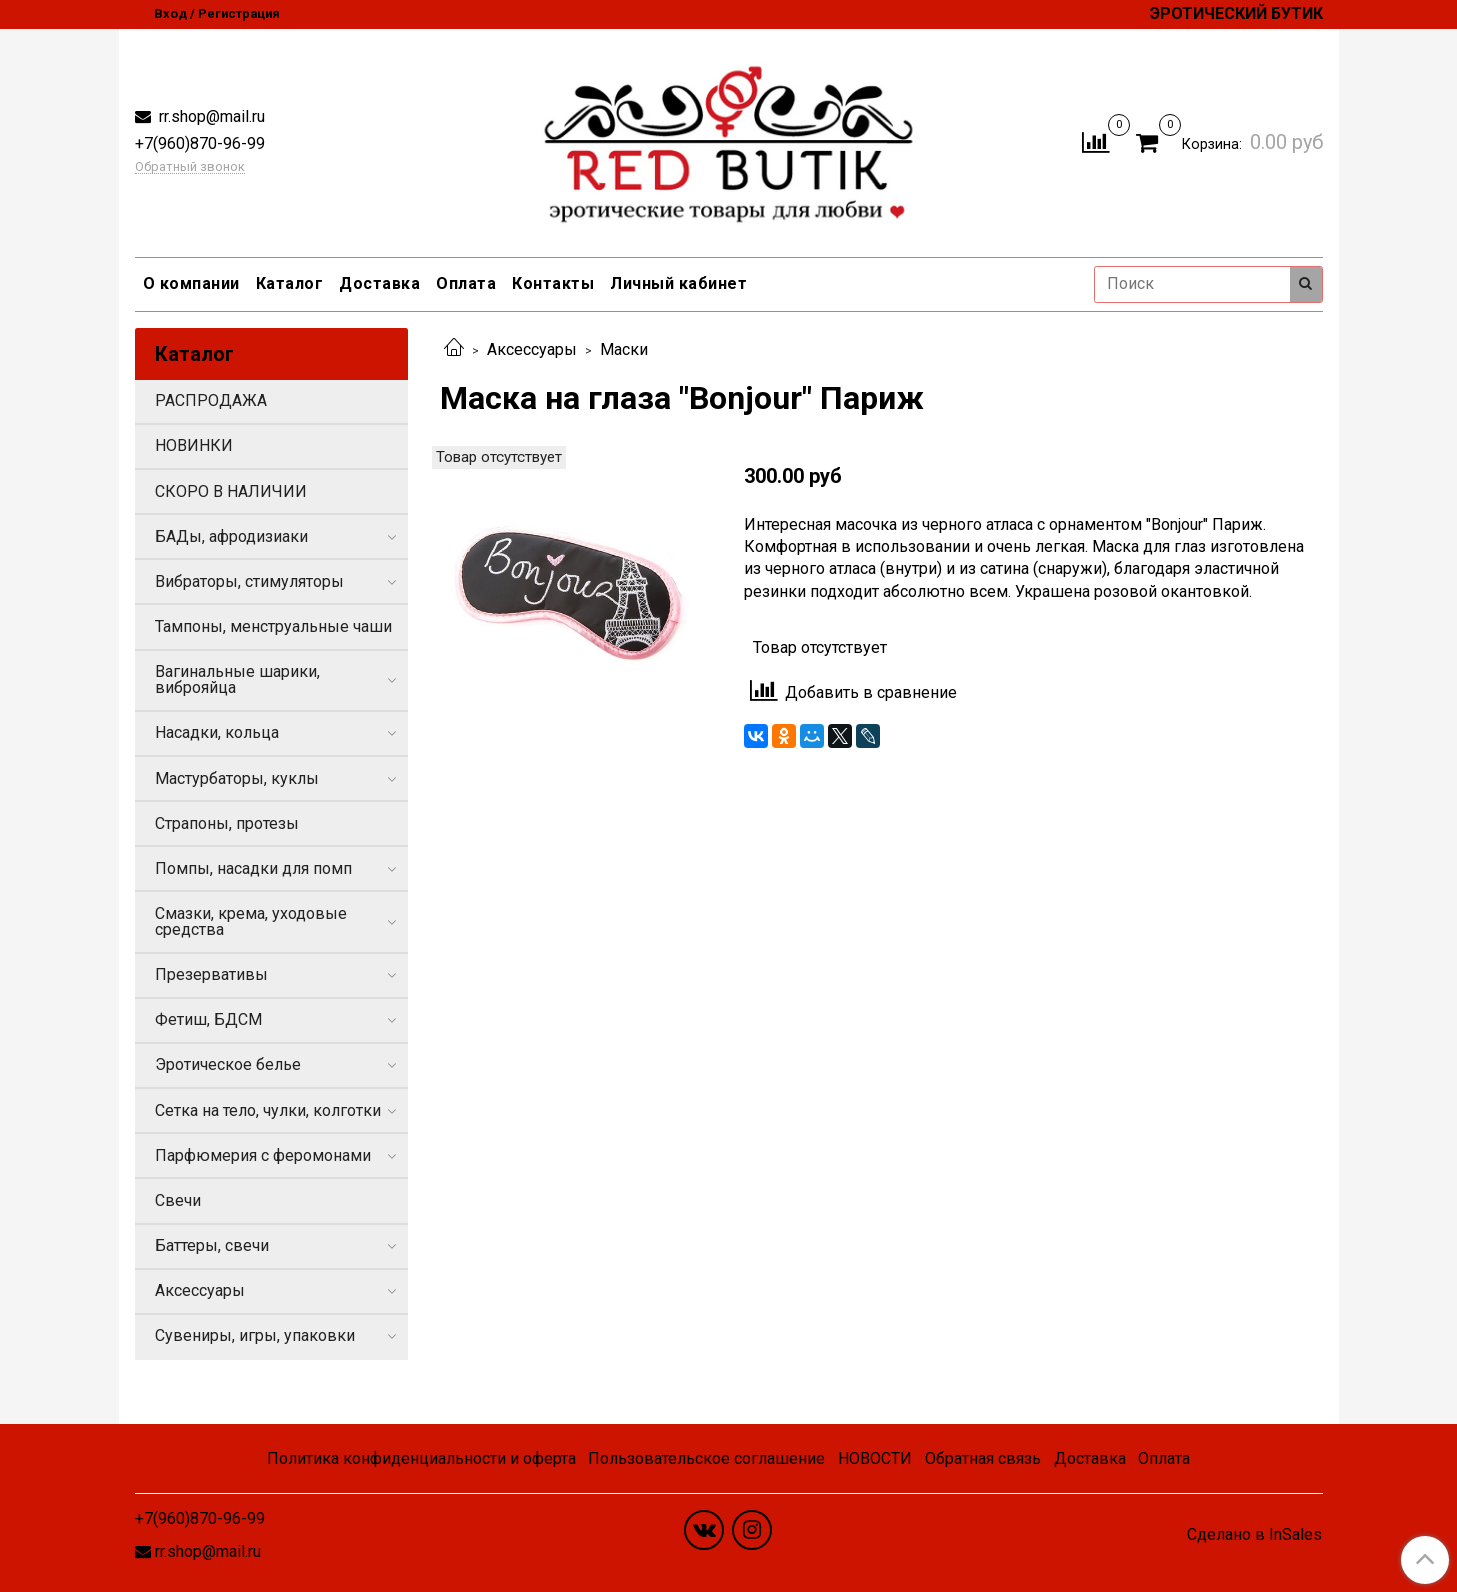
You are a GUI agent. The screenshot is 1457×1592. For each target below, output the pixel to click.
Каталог (290, 283)
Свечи (178, 1200)
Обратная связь (983, 1458)
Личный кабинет (678, 283)
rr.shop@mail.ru (210, 116)
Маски (624, 349)
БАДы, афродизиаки (231, 536)
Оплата (466, 283)
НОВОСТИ (875, 1458)
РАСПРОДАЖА (211, 400)
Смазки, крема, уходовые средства (251, 921)
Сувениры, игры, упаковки (255, 1335)
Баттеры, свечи (212, 1245)
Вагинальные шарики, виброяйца (237, 679)
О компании (191, 283)
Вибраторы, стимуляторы (249, 581)
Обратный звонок (190, 167)
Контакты (553, 283)
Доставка (379, 283)
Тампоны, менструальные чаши (273, 626)
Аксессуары (532, 349)
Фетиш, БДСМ (208, 1019)
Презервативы (211, 974)
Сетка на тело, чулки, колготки (268, 1110)
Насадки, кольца (217, 732)
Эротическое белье (228, 1064)
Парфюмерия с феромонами (263, 1155)
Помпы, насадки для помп (253, 868)
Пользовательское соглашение (706, 1458)
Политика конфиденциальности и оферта (421, 1458)
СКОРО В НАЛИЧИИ (231, 491)
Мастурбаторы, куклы (237, 778)
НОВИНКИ (194, 445)
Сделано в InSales (1254, 1535)
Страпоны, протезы (227, 823)
